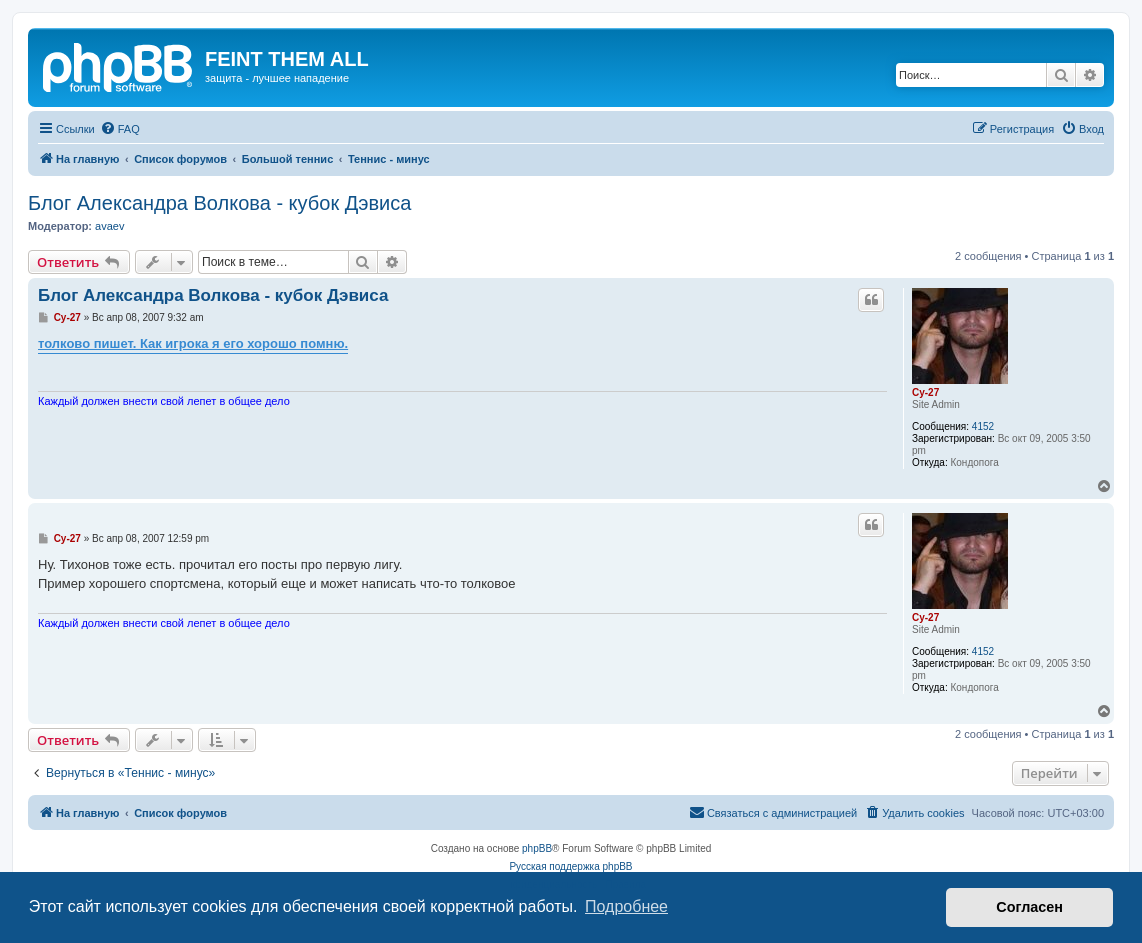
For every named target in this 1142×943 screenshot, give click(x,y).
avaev (109, 226)
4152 (983, 426)
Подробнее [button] (626, 906)
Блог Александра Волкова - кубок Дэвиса (219, 203)
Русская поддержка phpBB (570, 866)
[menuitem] (120, 129)
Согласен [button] (1029, 907)
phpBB (537, 848)
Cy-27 (925, 392)
